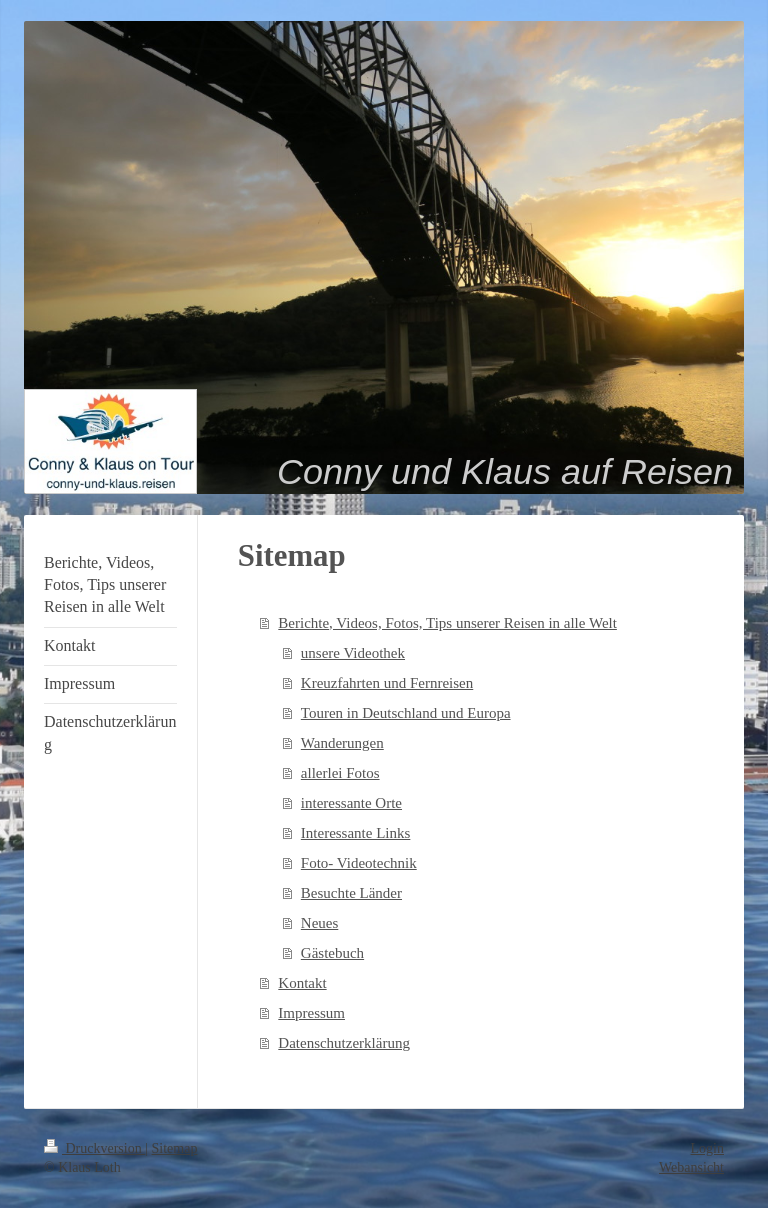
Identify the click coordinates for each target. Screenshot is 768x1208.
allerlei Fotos (340, 773)
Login (707, 1148)
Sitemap (175, 1148)
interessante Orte (351, 803)
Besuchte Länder (351, 893)
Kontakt (302, 983)
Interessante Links (356, 833)
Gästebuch (332, 953)
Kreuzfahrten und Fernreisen (387, 683)
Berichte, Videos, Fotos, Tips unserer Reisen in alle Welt (447, 623)
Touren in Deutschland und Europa (406, 713)
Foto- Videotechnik (359, 863)
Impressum (311, 1013)
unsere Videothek (353, 653)
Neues (320, 923)
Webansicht (691, 1167)
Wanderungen (342, 743)
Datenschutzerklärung (344, 1043)
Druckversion (94, 1148)
